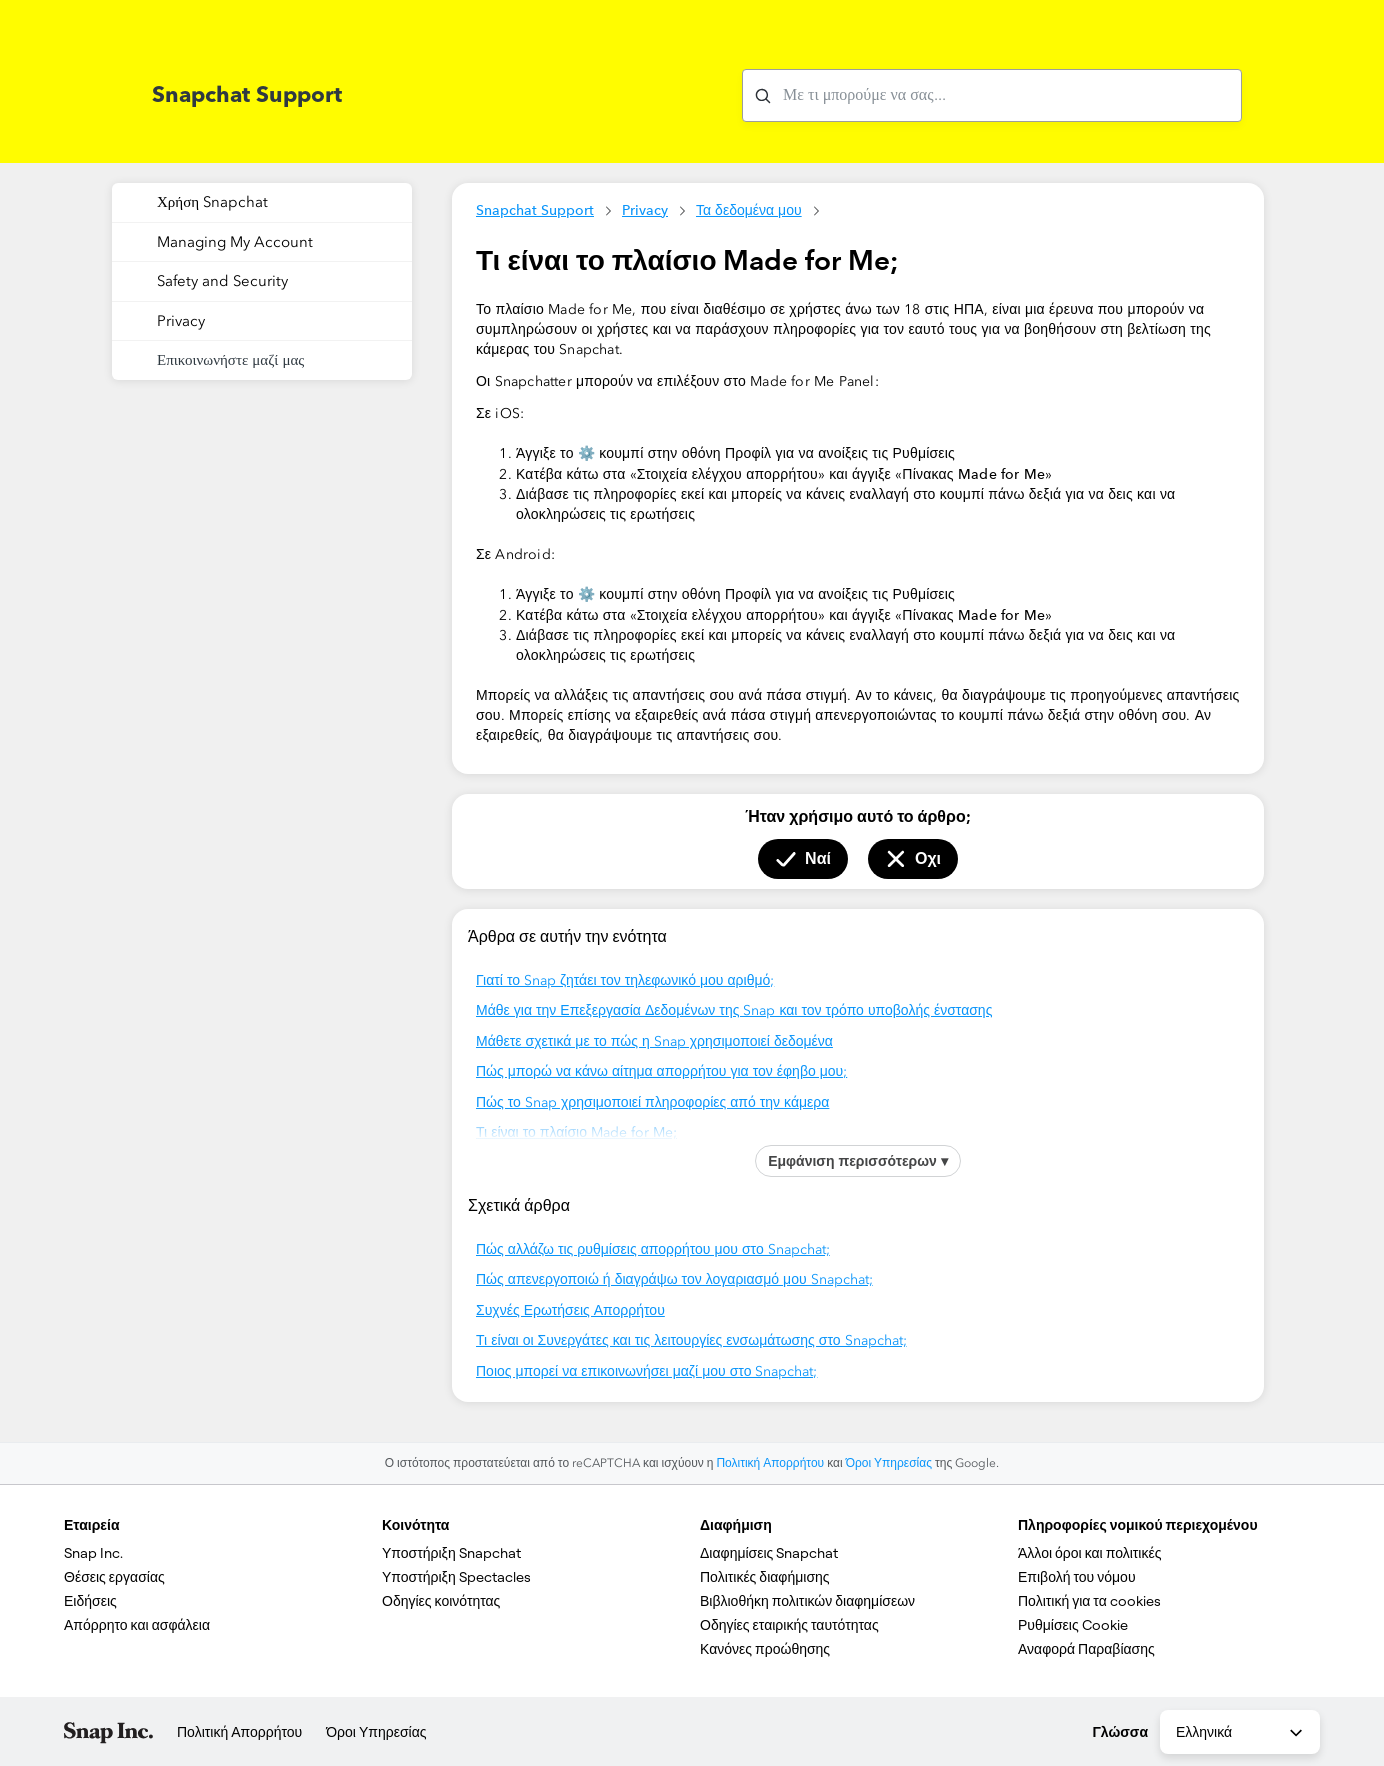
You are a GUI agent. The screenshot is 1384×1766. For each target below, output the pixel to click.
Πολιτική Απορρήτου (770, 1463)
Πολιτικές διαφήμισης (765, 1577)
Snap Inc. (93, 1553)
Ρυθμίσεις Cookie (1073, 1625)
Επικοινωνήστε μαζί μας (230, 360)
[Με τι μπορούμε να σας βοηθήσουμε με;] (992, 95)
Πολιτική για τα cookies (1089, 1601)
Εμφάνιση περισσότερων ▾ (858, 1161)
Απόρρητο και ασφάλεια (137, 1625)
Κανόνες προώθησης (765, 1649)
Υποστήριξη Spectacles (456, 1577)
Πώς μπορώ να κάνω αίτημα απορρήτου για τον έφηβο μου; (661, 1071)
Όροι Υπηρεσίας (889, 1463)
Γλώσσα (1120, 1732)
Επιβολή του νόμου (1077, 1577)
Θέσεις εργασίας (114, 1577)
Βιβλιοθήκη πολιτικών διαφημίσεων (807, 1601)
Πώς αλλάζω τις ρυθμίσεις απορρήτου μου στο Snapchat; (653, 1249)
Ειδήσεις (90, 1601)
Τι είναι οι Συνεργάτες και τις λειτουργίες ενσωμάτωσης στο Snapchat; (691, 1340)
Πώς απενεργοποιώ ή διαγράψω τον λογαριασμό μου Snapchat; (674, 1279)
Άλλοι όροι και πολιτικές (1089, 1553)
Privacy (645, 210)
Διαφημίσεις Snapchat (769, 1553)
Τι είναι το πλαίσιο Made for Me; (576, 1132)
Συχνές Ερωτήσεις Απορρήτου (570, 1310)
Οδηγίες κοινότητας (441, 1601)
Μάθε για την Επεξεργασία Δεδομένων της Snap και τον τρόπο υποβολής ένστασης (734, 1010)
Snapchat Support (535, 210)
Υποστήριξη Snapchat (451, 1553)
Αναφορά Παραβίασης (1086, 1649)
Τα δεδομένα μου (749, 210)
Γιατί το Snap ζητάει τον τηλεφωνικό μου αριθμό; (625, 980)
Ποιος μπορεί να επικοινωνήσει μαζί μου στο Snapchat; (646, 1371)
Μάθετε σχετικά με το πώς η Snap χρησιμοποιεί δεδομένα (654, 1041)
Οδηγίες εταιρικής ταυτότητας (789, 1625)
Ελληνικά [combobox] (1241, 1733)
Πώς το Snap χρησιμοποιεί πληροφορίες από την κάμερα (652, 1102)
